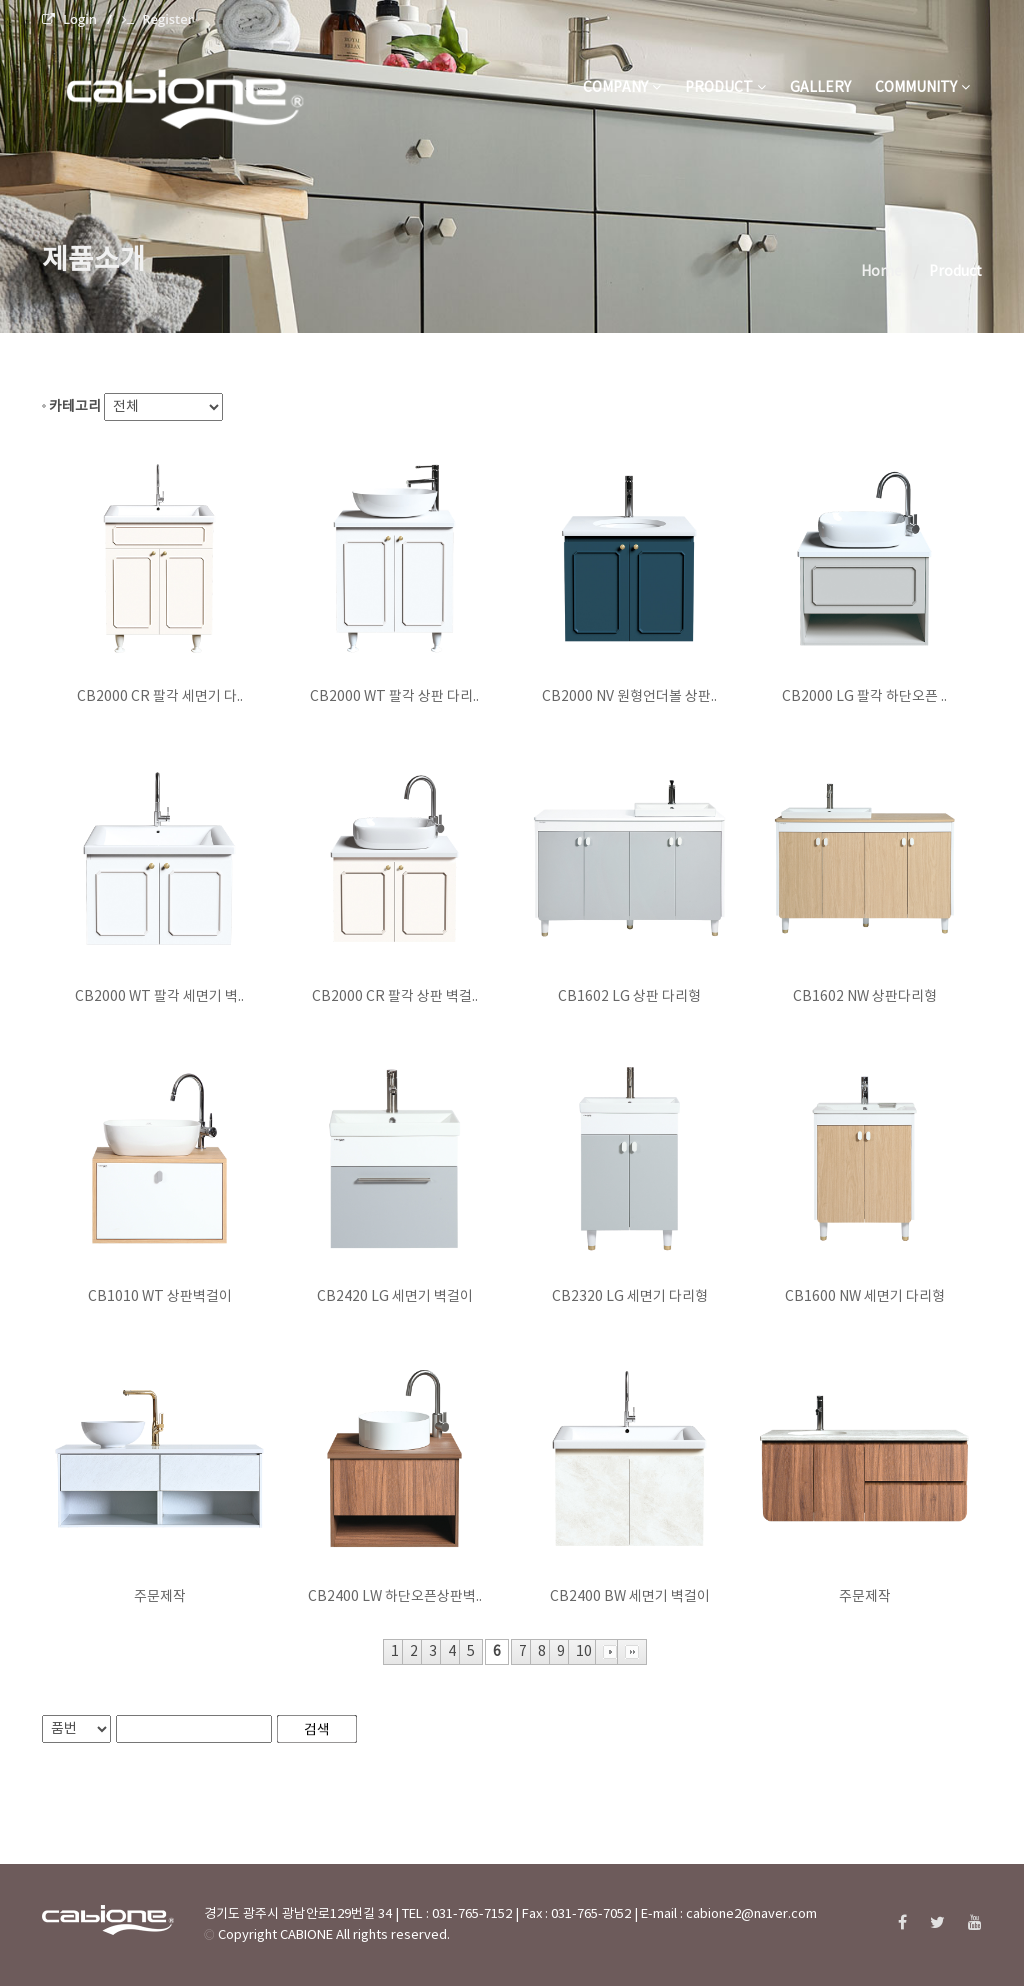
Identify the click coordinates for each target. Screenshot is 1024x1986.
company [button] (622, 88)
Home (881, 272)
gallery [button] (820, 88)
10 (584, 1652)
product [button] (725, 88)
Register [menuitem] (157, 19)
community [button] (922, 88)
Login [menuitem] (69, 19)
